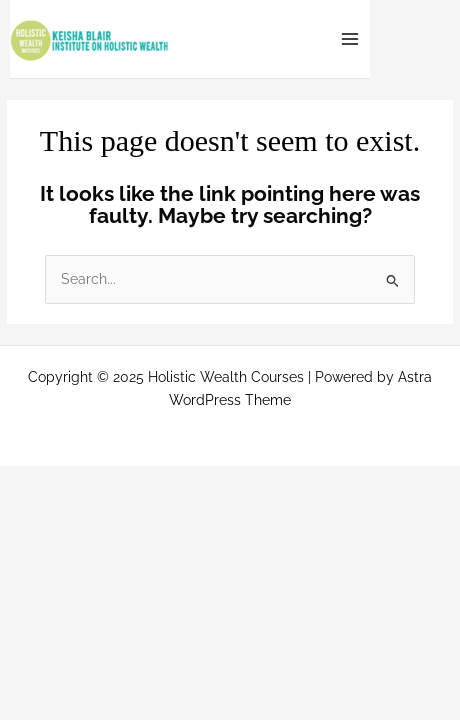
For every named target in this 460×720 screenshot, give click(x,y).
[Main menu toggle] (350, 39)
